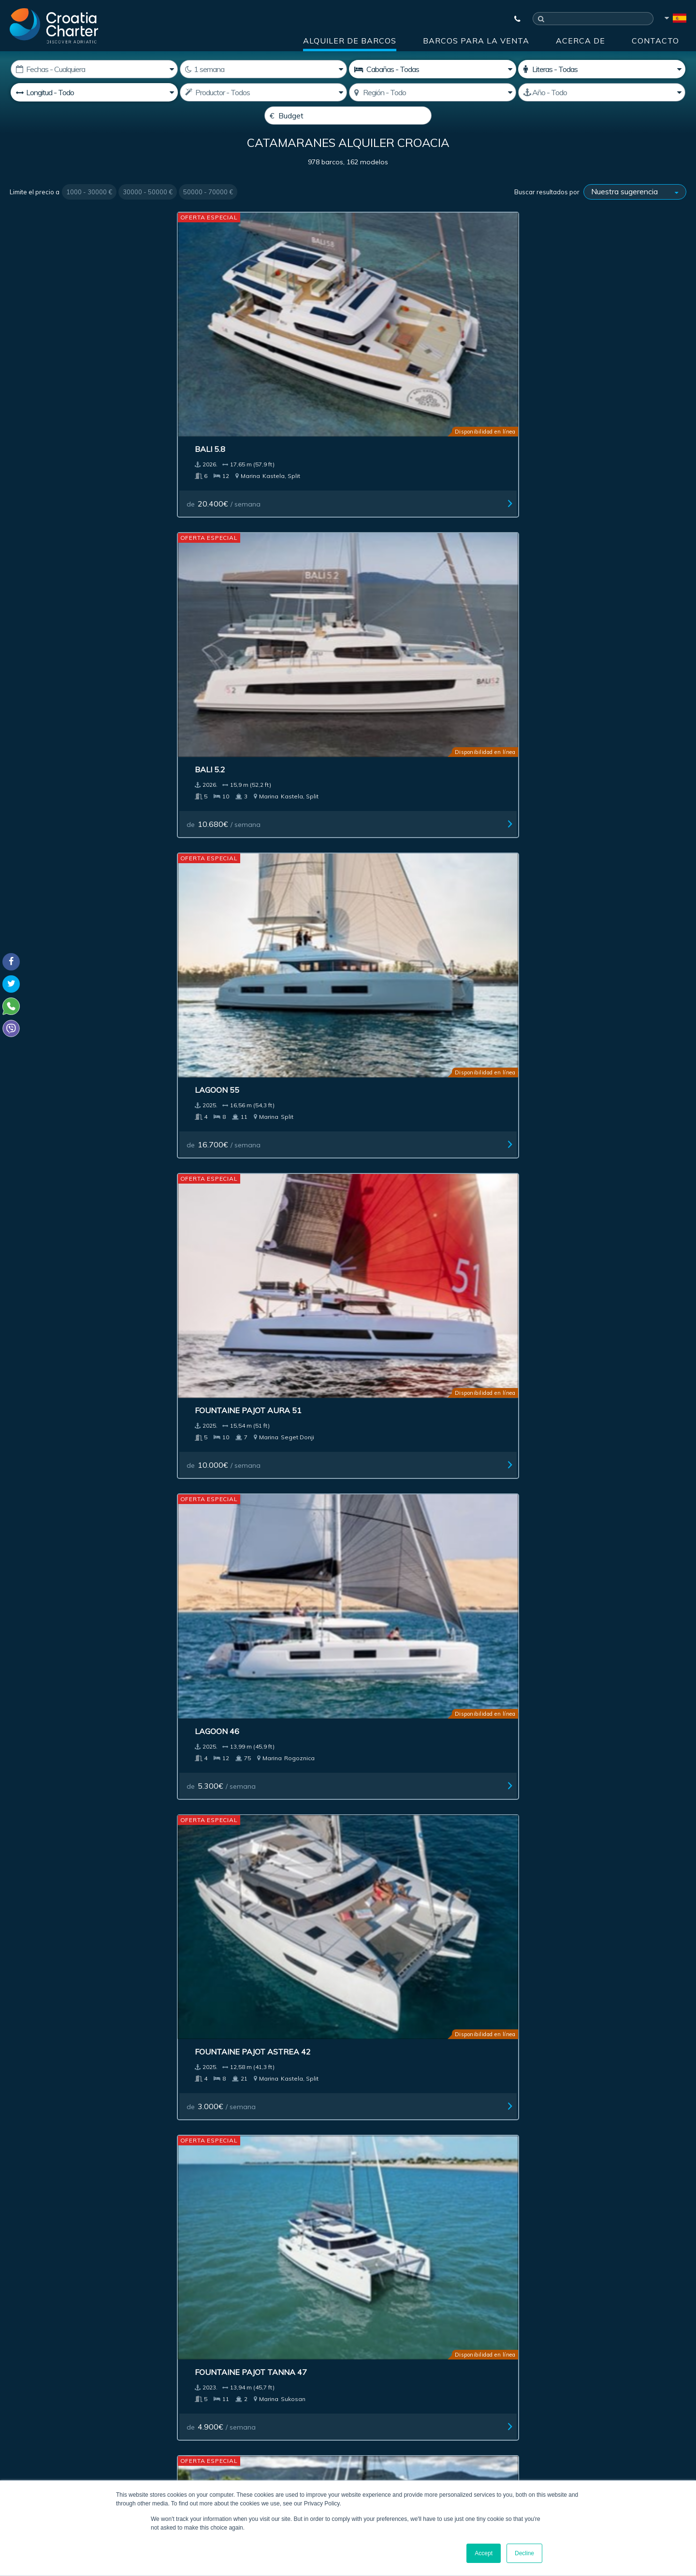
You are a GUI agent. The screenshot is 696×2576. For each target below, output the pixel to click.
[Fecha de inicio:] (94, 69)
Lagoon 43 (557, 749)
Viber (14, 2427)
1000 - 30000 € (89, 215)
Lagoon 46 (42, 550)
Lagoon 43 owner (230, 1754)
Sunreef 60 (387, 1157)
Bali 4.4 (378, 1754)
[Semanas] (263, 69)
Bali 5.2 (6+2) (218, 749)
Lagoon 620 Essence (578, 550)
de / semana (58, 405)
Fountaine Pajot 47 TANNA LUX (599, 1555)
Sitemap (655, 2227)
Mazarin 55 (559, 1953)
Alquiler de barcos (349, 40)
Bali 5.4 (207, 1356)
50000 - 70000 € (208, 215)
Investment (261, 2227)
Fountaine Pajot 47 (61, 1754)
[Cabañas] (432, 69)
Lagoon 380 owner (404, 958)
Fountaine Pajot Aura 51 (588, 351)
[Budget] (348, 115)
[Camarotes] (601, 69)
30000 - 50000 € (148, 215)
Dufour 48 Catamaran (412, 1555)
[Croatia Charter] (54, 25)
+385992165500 (46, 2404)
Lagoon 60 (42, 1157)
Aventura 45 (47, 958)
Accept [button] (484, 2553)
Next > (403, 2066)
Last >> (432, 2066)
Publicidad (334, 2227)
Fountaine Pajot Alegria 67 (593, 958)
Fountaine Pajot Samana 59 (251, 1157)
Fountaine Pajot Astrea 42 (250, 550)
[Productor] (263, 92)
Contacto (655, 40)
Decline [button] (524, 2553)
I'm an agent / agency (250, 2360)
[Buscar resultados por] (634, 215)
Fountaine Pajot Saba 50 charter (73, 754)
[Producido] (601, 92)
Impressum (407, 2227)
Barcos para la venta (476, 40)
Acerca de (580, 40)
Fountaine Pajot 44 (233, 958)
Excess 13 (555, 1754)
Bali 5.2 (207, 351)
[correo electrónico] (284, 2335)
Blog (536, 2227)
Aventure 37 (219, 1953)
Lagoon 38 (42, 1953)
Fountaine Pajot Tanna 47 (419, 550)
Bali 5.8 (35, 351)
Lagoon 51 (385, 749)
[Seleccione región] (432, 92)
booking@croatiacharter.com (54, 2444)
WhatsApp (24, 2416)
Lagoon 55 (385, 351)
